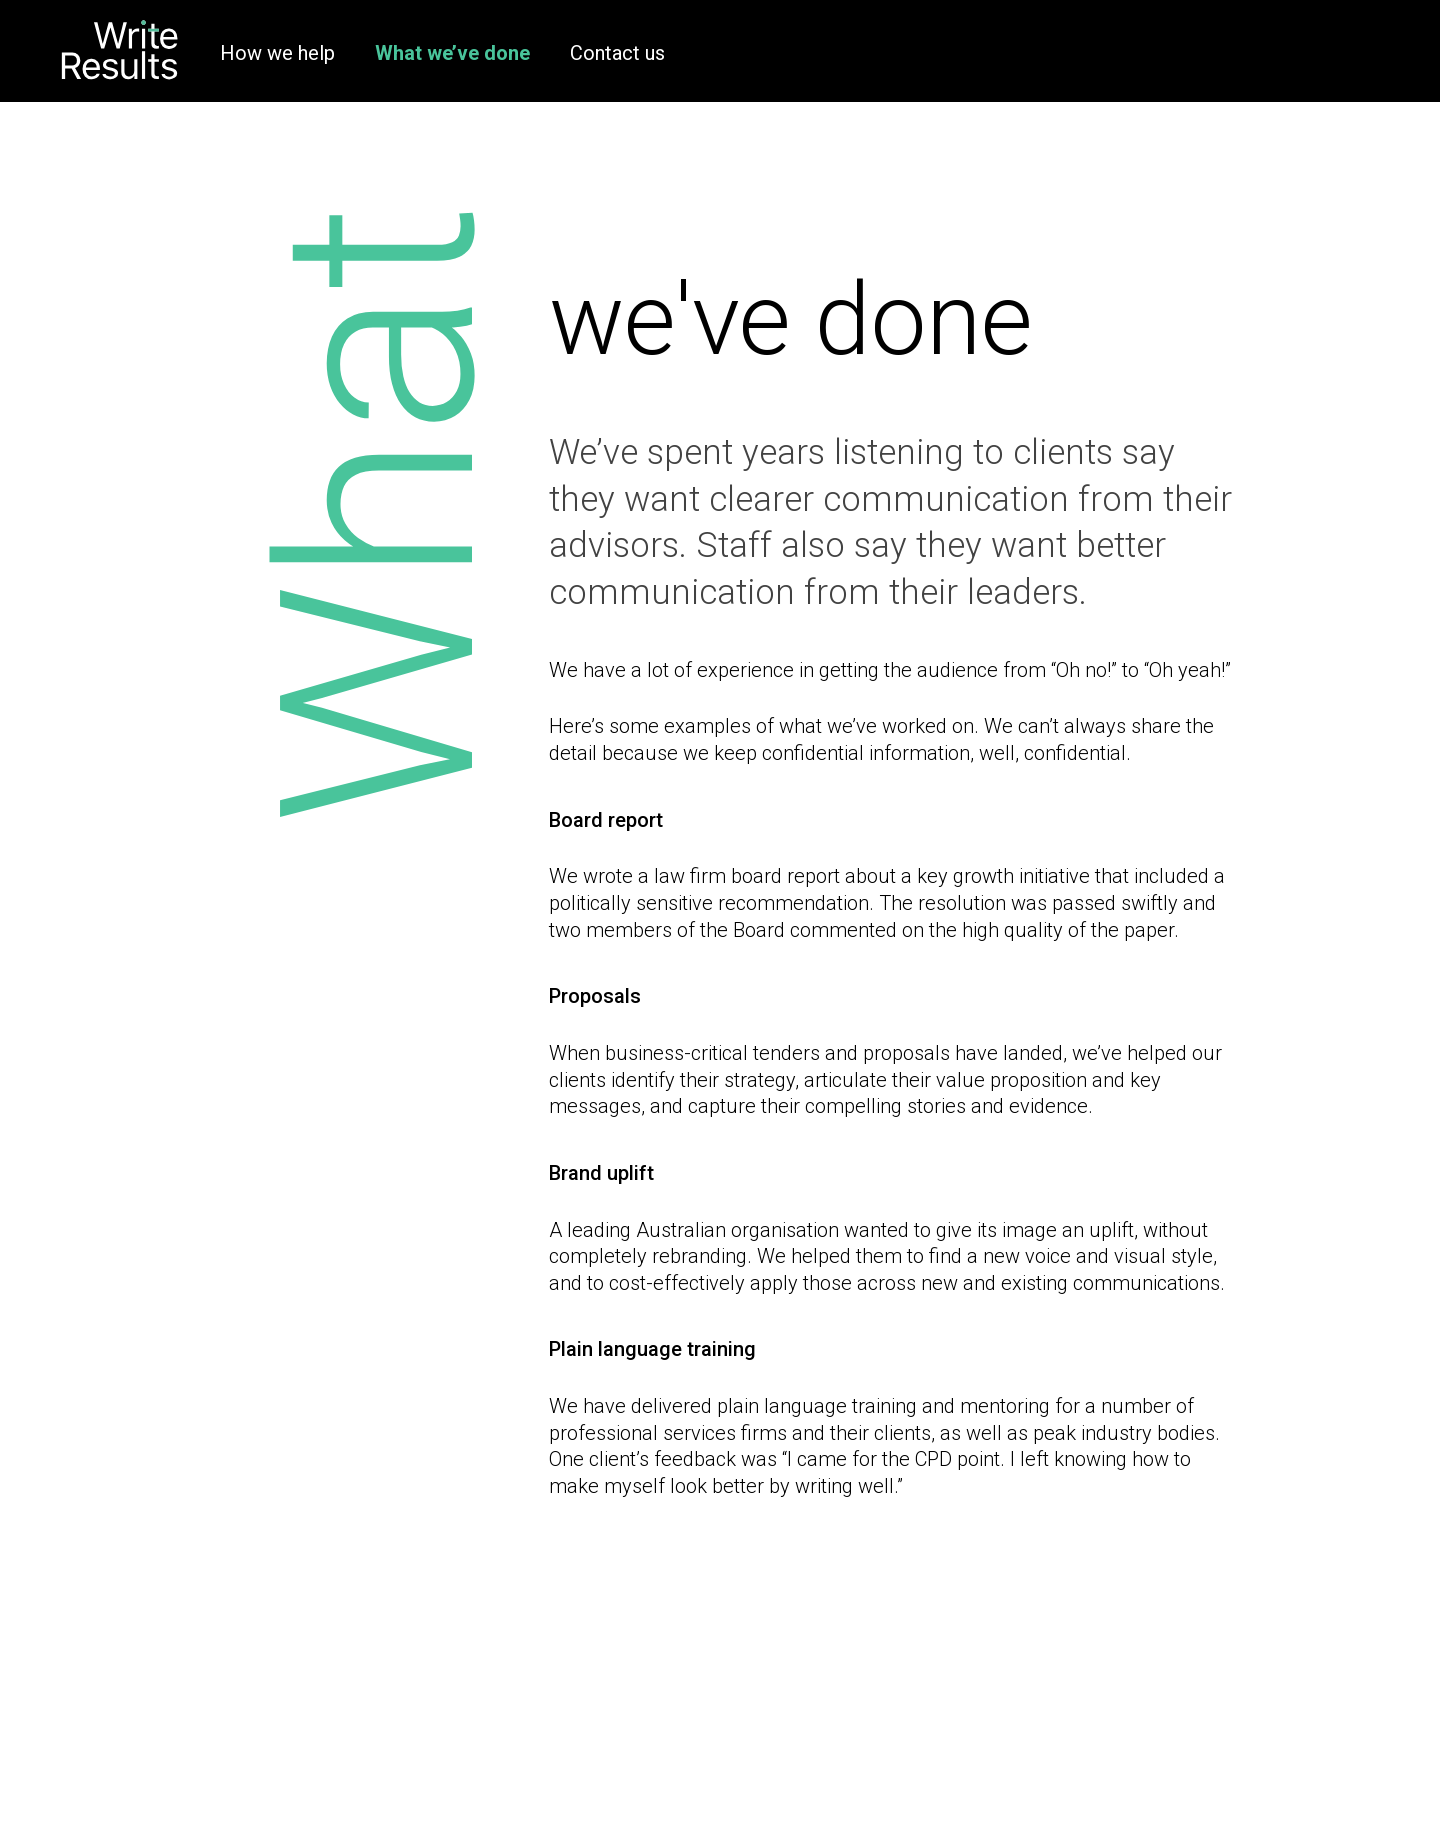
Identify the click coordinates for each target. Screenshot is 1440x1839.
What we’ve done (452, 53)
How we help (277, 53)
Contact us (617, 53)
